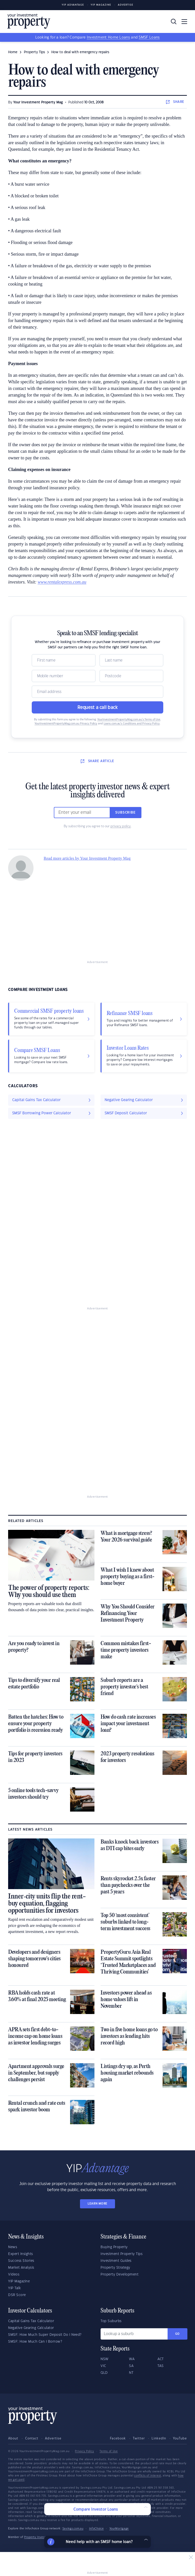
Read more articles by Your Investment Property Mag (87, 858)
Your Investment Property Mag (38, 102)
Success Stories (21, 2260)
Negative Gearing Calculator (31, 2327)
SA (131, 2365)
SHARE (175, 101)
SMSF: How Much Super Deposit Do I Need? (45, 2334)
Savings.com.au (73, 2528)
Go (177, 2334)
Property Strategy (115, 2267)
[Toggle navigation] (184, 21)
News (12, 2247)
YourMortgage (119, 2528)
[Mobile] (63, 676)
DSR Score (17, 2295)
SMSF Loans (149, 37)
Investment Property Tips (121, 2253)
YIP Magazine (101, 5)
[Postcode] (131, 676)
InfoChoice (96, 2528)
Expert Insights (20, 2253)
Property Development (119, 2274)
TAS (160, 2365)
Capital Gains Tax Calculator (31, 2321)
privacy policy (120, 826)
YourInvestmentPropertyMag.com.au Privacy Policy (66, 723)
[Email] (97, 692)
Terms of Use (109, 2451)
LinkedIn (159, 2438)
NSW (105, 2359)
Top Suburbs (111, 2321)
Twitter (139, 2438)
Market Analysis (21, 2267)
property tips (34, 52)
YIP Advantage (73, 5)
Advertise (125, 5)
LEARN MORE (97, 2203)
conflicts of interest (147, 2475)
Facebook (118, 2438)
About (13, 2438)
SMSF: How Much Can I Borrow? (35, 2341)
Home (13, 52)
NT (131, 2372)
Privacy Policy (84, 2451)
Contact (31, 2438)
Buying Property (114, 2247)
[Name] (63, 660)
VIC (103, 2365)
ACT (160, 2359)
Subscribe (125, 812)
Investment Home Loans (108, 37)
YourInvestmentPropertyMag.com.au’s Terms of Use (128, 719)
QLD (104, 2372)
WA (132, 2359)
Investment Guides (116, 2260)
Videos (13, 2274)
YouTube (180, 2438)
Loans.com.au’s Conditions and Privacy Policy (132, 723)
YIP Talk (14, 2288)
